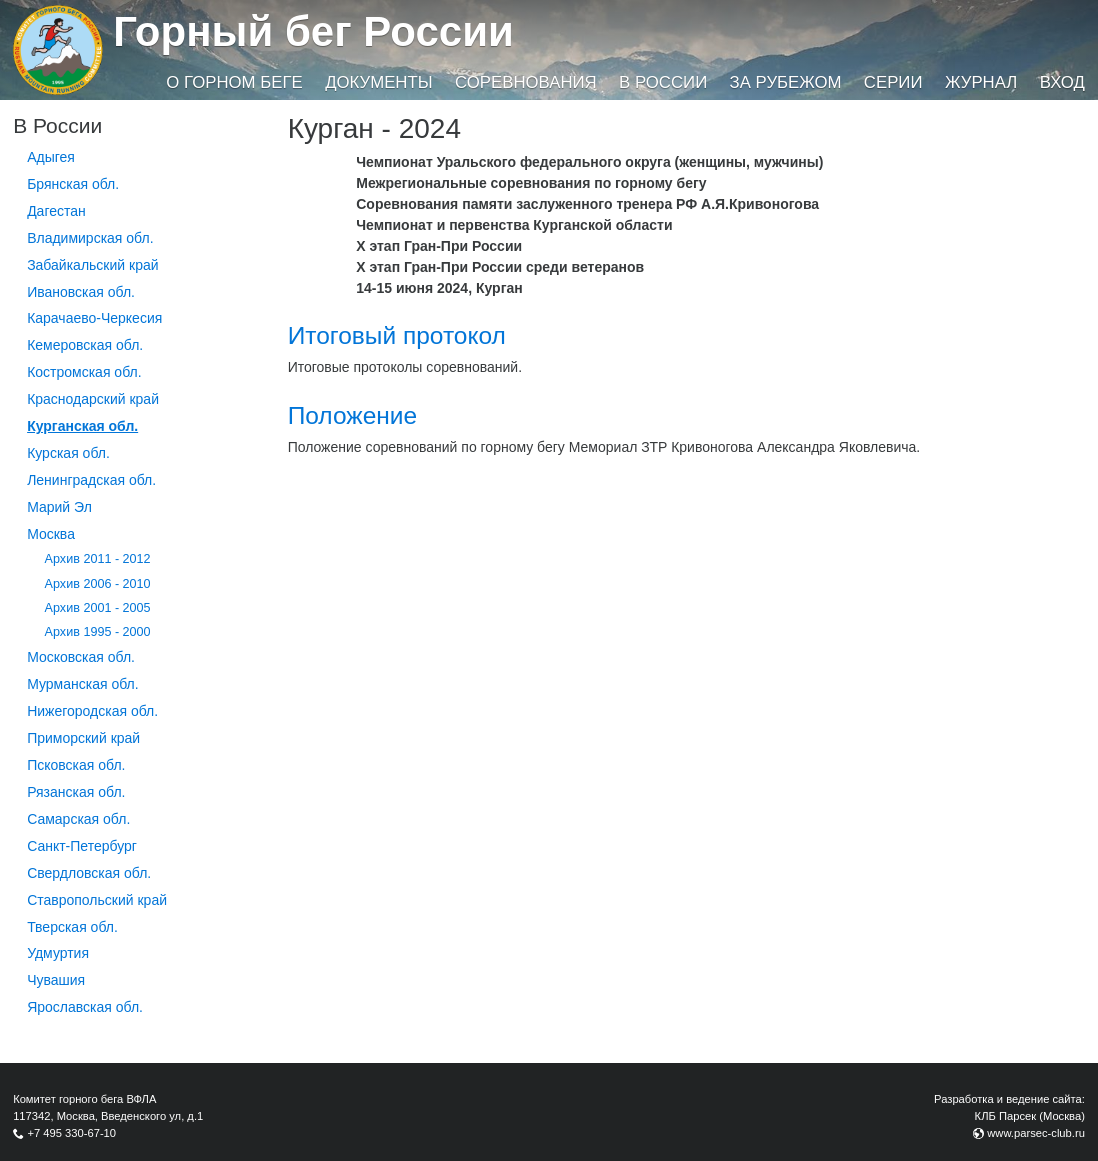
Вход (1062, 82)
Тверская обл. (72, 927)
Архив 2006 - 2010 (98, 584)
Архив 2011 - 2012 (98, 559)
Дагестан (56, 211)
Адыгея (51, 157)
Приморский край (83, 738)
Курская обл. (68, 453)
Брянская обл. (73, 184)
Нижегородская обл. (92, 711)
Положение (352, 415)
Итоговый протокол (397, 335)
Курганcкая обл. (82, 426)
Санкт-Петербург (82, 846)
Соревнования (526, 82)
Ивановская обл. (81, 292)
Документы (378, 82)
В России (663, 82)
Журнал (981, 82)
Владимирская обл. (90, 238)
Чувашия (56, 980)
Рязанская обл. (76, 792)
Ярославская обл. (85, 1007)
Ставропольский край (97, 900)
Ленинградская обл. (91, 480)
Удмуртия (58, 953)
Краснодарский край (93, 399)
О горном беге (234, 82)
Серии (893, 82)
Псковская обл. (76, 765)
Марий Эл (59, 507)
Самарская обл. (78, 819)
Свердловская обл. (89, 873)
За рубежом (786, 82)
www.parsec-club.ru (1036, 1133)
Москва (51, 534)
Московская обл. (81, 657)
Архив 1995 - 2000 (98, 632)
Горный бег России (313, 31)
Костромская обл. (84, 372)
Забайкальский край (92, 265)
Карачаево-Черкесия (94, 318)
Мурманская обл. (83, 684)
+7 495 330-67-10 (71, 1133)
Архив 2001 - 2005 (98, 608)
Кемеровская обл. (85, 345)
